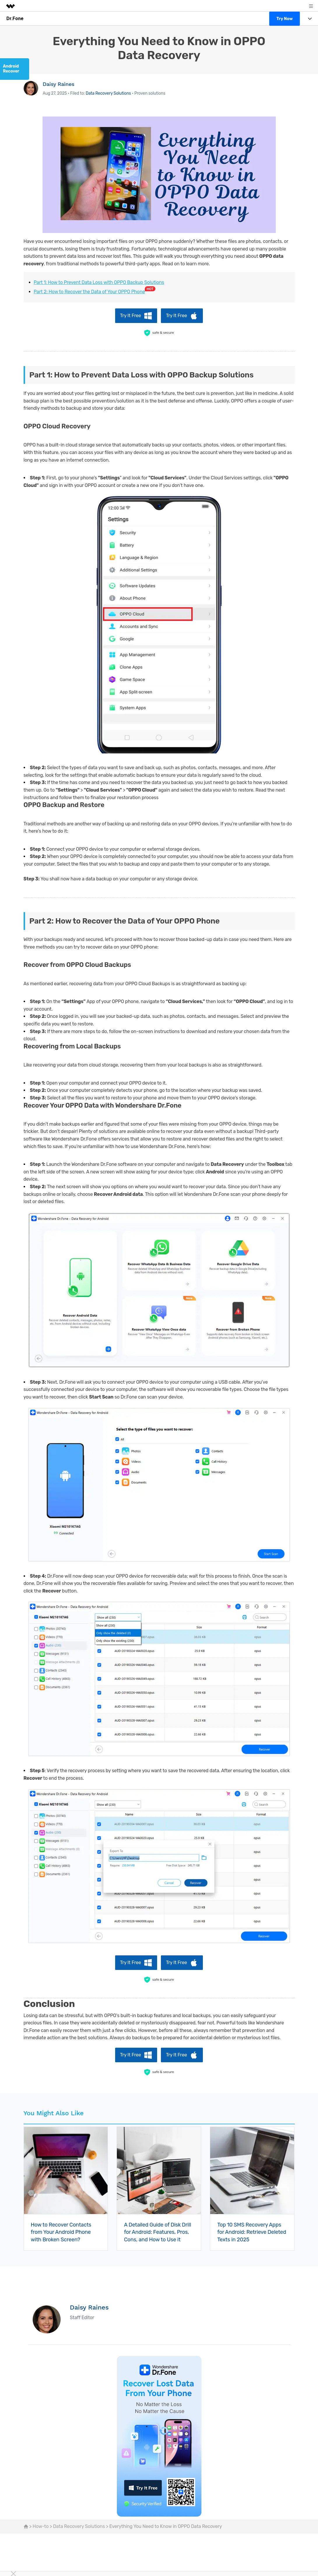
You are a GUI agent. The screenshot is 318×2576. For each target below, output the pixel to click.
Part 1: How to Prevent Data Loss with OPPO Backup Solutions (99, 282)
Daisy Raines (59, 84)
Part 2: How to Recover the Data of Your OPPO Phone (89, 291)
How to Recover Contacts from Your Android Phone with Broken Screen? (61, 2232)
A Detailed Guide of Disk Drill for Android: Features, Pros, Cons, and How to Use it (157, 2232)
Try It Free (130, 315)
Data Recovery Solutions (108, 93)
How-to (41, 2526)
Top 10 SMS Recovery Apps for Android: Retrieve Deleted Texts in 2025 (251, 2232)
